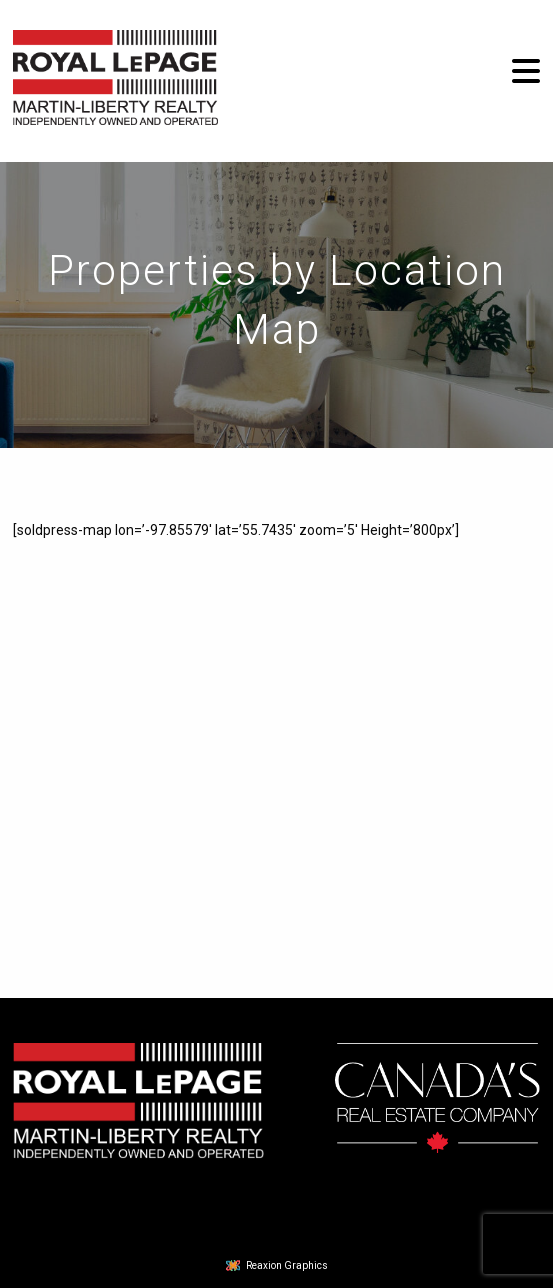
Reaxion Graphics (287, 1265)
